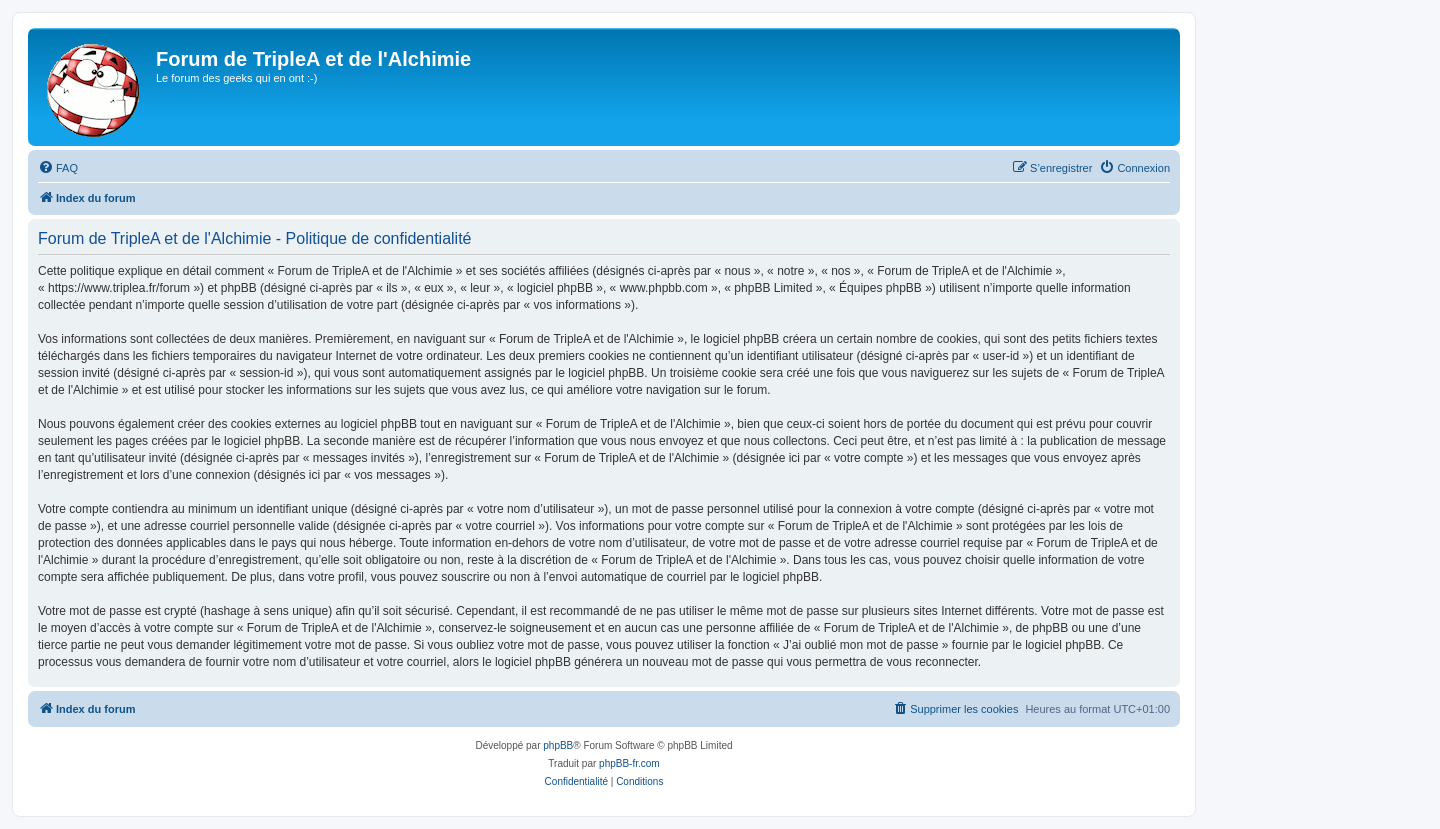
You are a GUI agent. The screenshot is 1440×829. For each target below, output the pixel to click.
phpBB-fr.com (629, 763)
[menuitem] (58, 168)
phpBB (558, 745)
